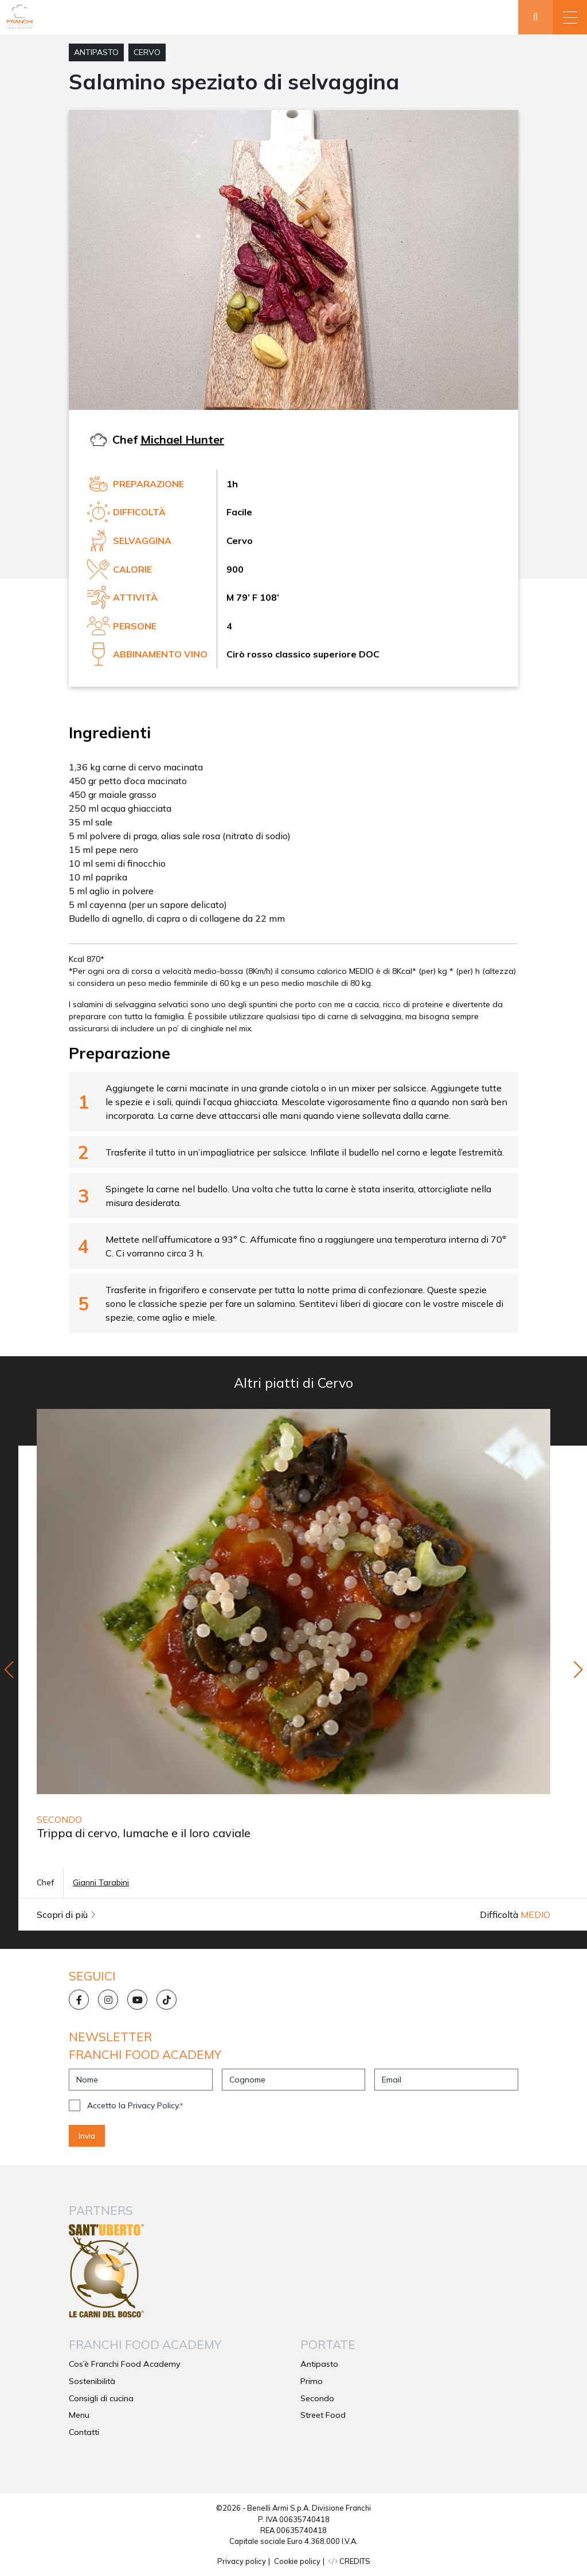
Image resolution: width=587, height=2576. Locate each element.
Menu (79, 2415)
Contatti (84, 2432)
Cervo (147, 52)
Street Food (323, 2415)
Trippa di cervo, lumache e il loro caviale (144, 1833)
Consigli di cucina (101, 2398)
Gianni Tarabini (101, 1882)
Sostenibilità (92, 2381)
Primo (311, 2381)
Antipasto (96, 52)
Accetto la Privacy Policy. (135, 2105)
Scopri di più (66, 1914)
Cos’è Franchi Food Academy (125, 2364)
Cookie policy (297, 2561)
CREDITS (349, 2561)
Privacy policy (241, 2561)
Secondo (317, 2398)
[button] (570, 17)
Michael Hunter (182, 439)
